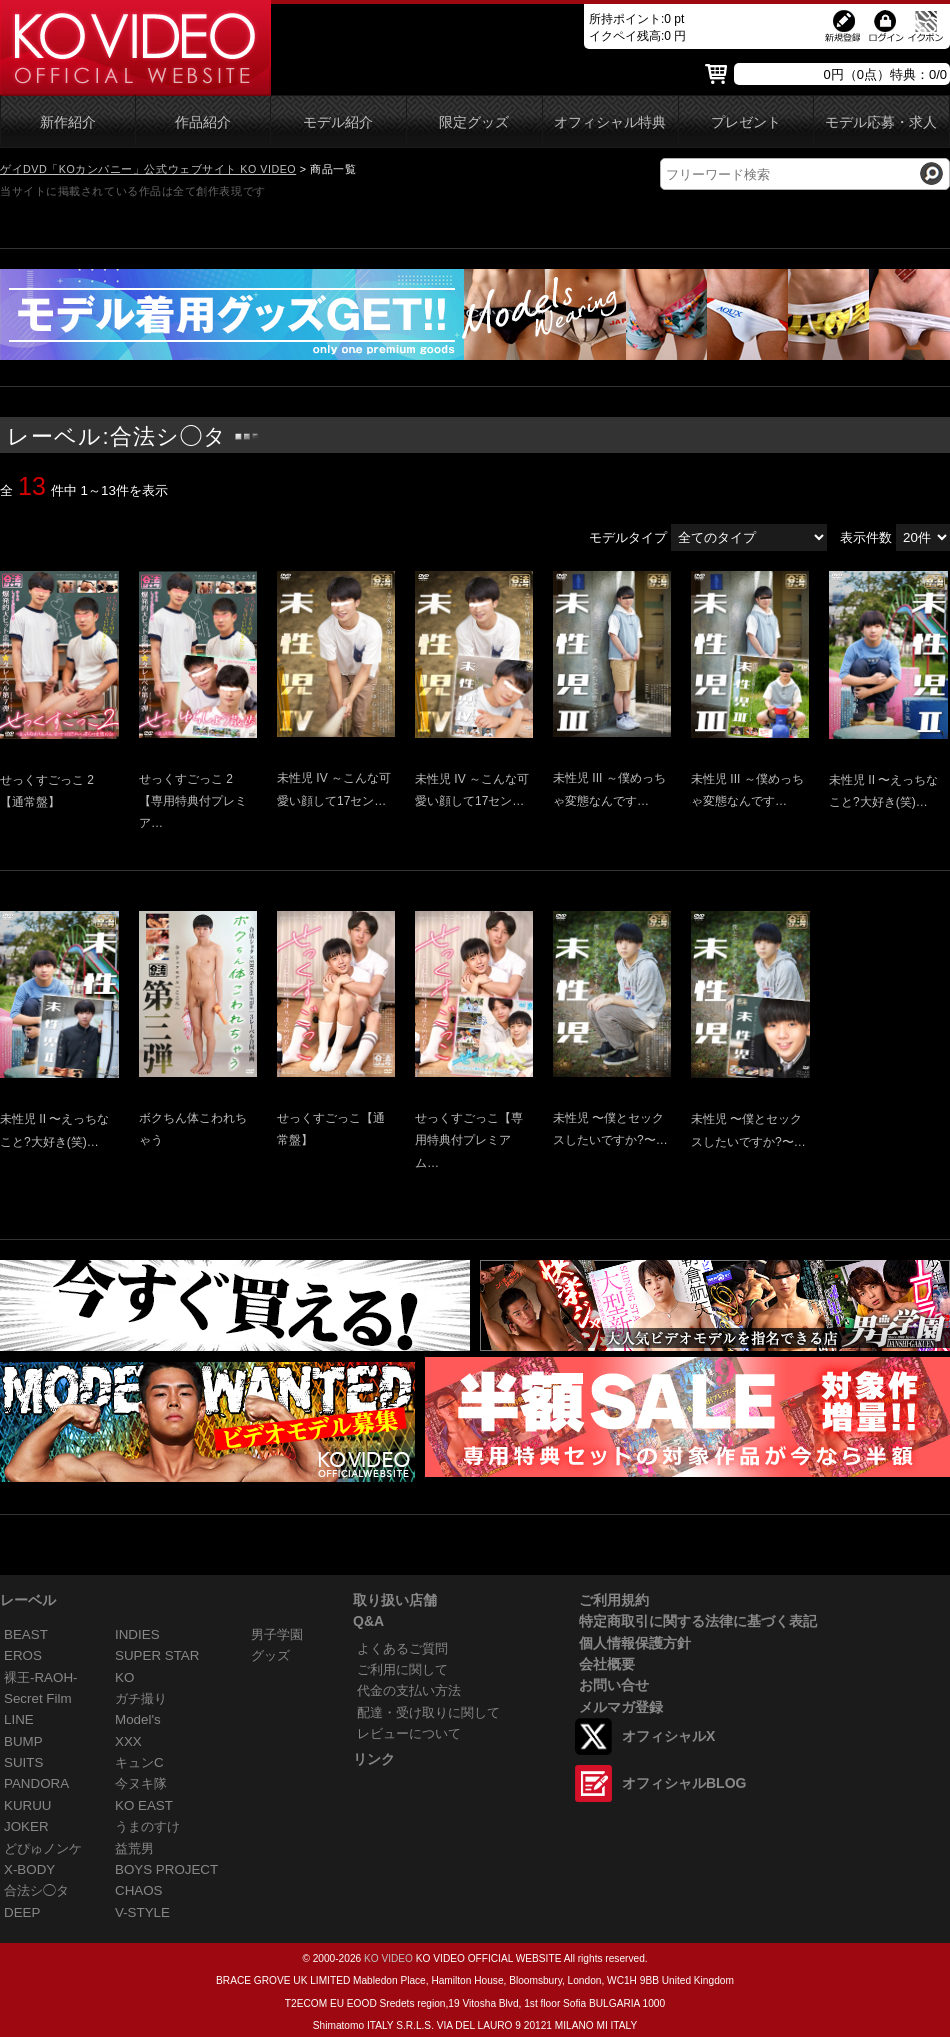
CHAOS (139, 1890)
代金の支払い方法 (409, 1690)
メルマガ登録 (621, 1707)
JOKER (26, 1826)
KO (124, 1677)
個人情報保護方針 (635, 1643)
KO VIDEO (388, 1958)
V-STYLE (142, 1912)
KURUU (28, 1805)
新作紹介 (68, 122)
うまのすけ (147, 1826)
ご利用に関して (402, 1669)
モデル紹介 (338, 122)
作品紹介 (203, 122)
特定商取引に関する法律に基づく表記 (698, 1621)
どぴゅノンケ (43, 1848)
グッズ (270, 1655)
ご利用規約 (614, 1600)
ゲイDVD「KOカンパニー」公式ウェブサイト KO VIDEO (148, 169)
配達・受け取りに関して (428, 1712)
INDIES (137, 1634)
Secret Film (38, 1698)
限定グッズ (474, 122)
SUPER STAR (157, 1655)
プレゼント (746, 122)
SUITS (23, 1762)
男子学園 (277, 1634)
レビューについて (409, 1733)
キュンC (139, 1762)
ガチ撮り (141, 1698)
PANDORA (36, 1783)
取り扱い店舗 (395, 1600)
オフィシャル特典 (610, 122)
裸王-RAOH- (41, 1677)
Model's (138, 1719)
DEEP (22, 1912)
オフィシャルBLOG (684, 1783)
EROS (23, 1655)
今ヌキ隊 (141, 1783)
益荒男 (134, 1848)
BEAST (26, 1634)
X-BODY (29, 1869)
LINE (19, 1719)
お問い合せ (614, 1685)
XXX (128, 1741)
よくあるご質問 (402, 1648)
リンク (374, 1759)
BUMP (23, 1741)
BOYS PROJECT (166, 1869)
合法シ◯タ (36, 1890)
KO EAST (144, 1805)
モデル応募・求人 (881, 122)
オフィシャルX (668, 1736)
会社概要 (607, 1664)
